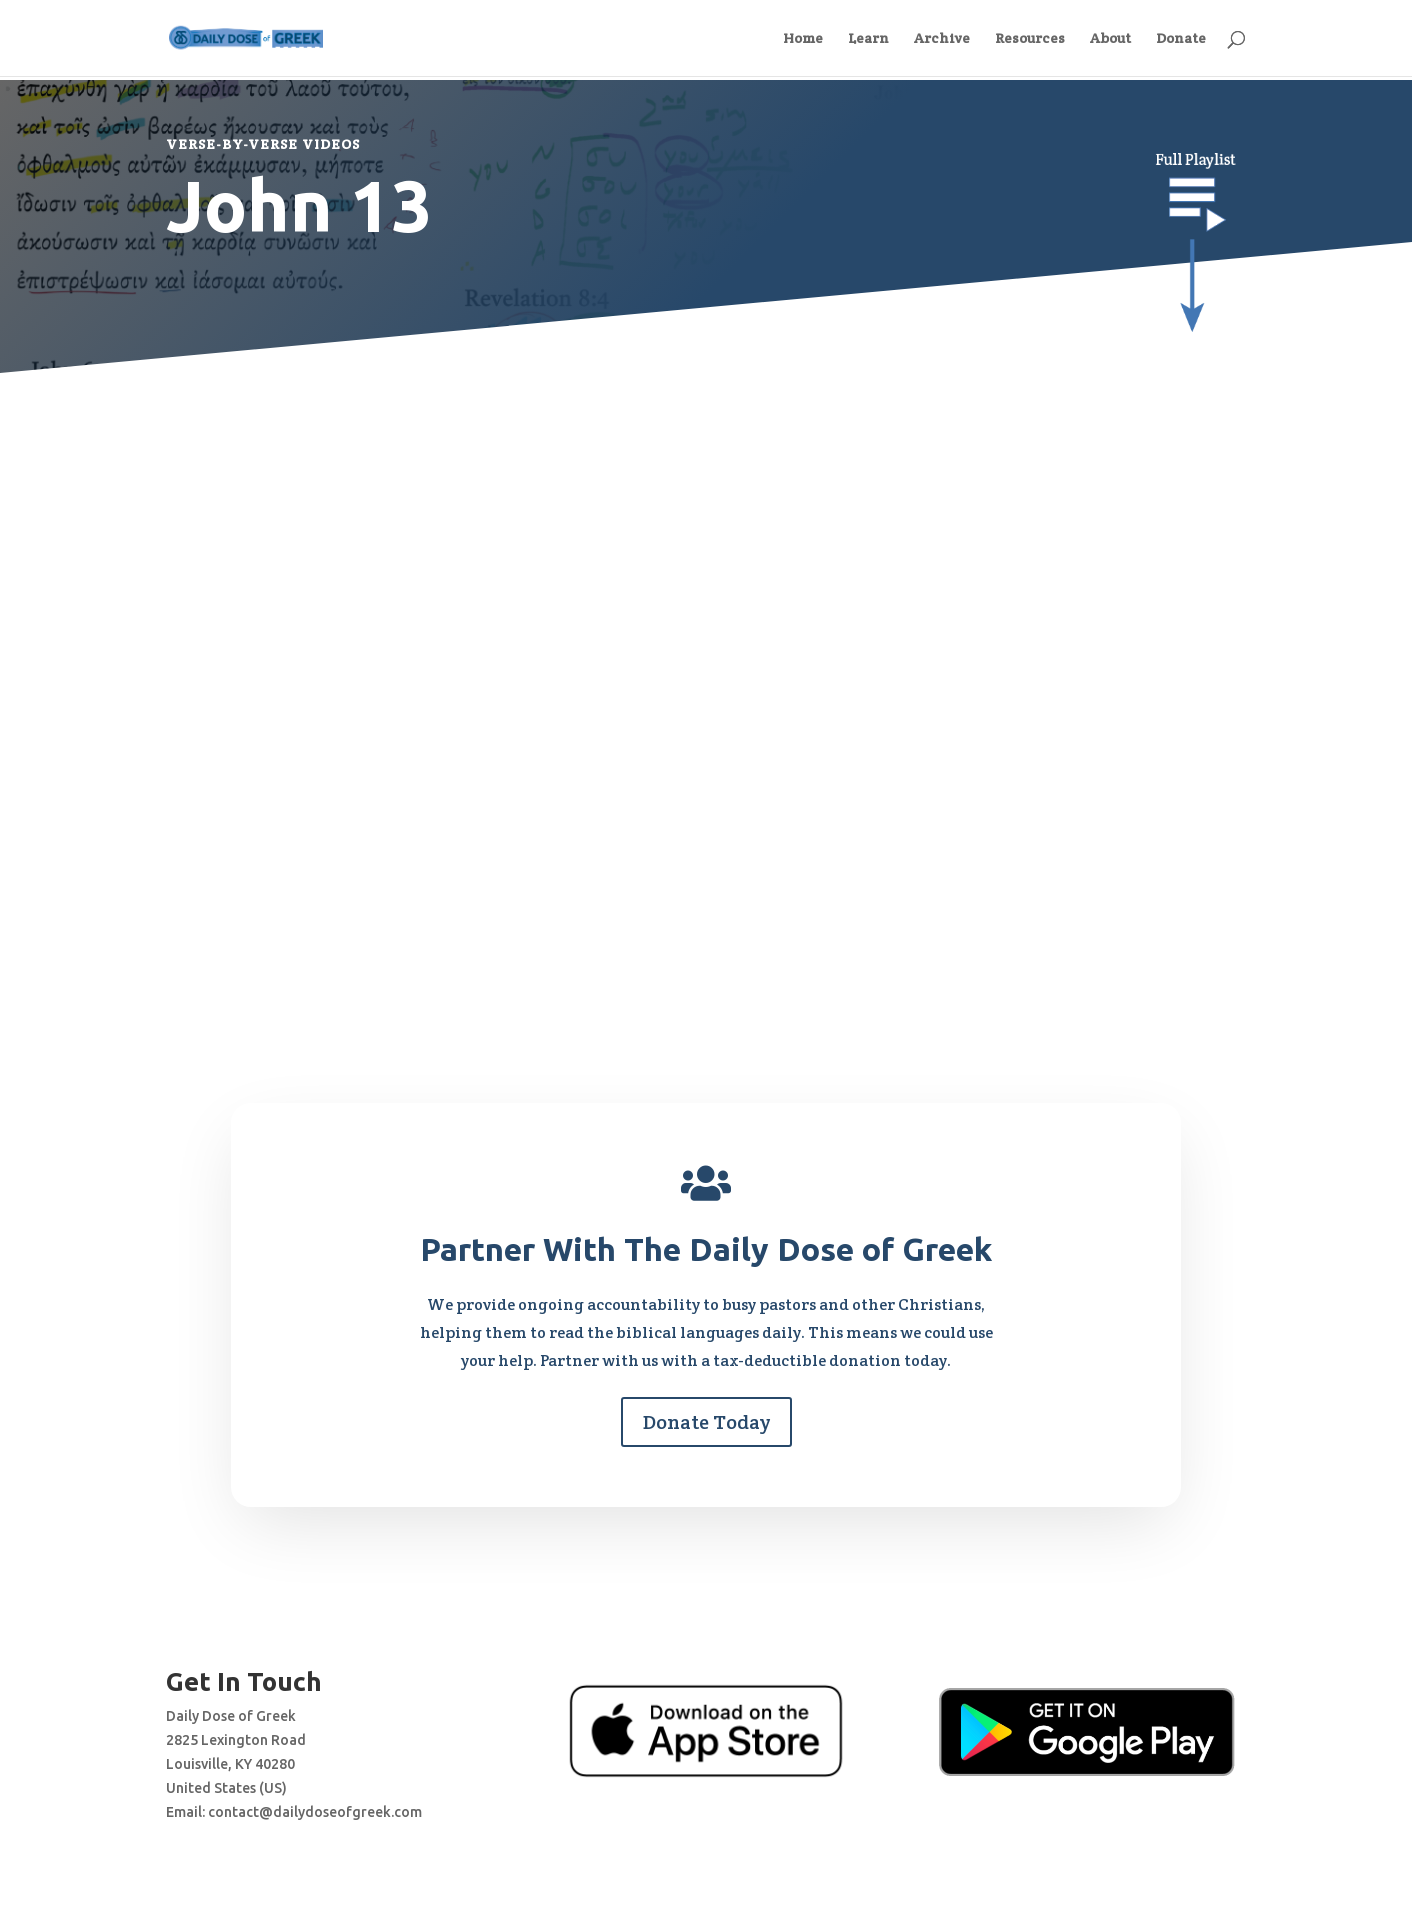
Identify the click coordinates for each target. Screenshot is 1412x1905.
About (1110, 39)
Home (803, 39)
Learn (868, 39)
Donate (1181, 39)
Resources (1030, 39)
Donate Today (706, 1422)
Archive (942, 39)
